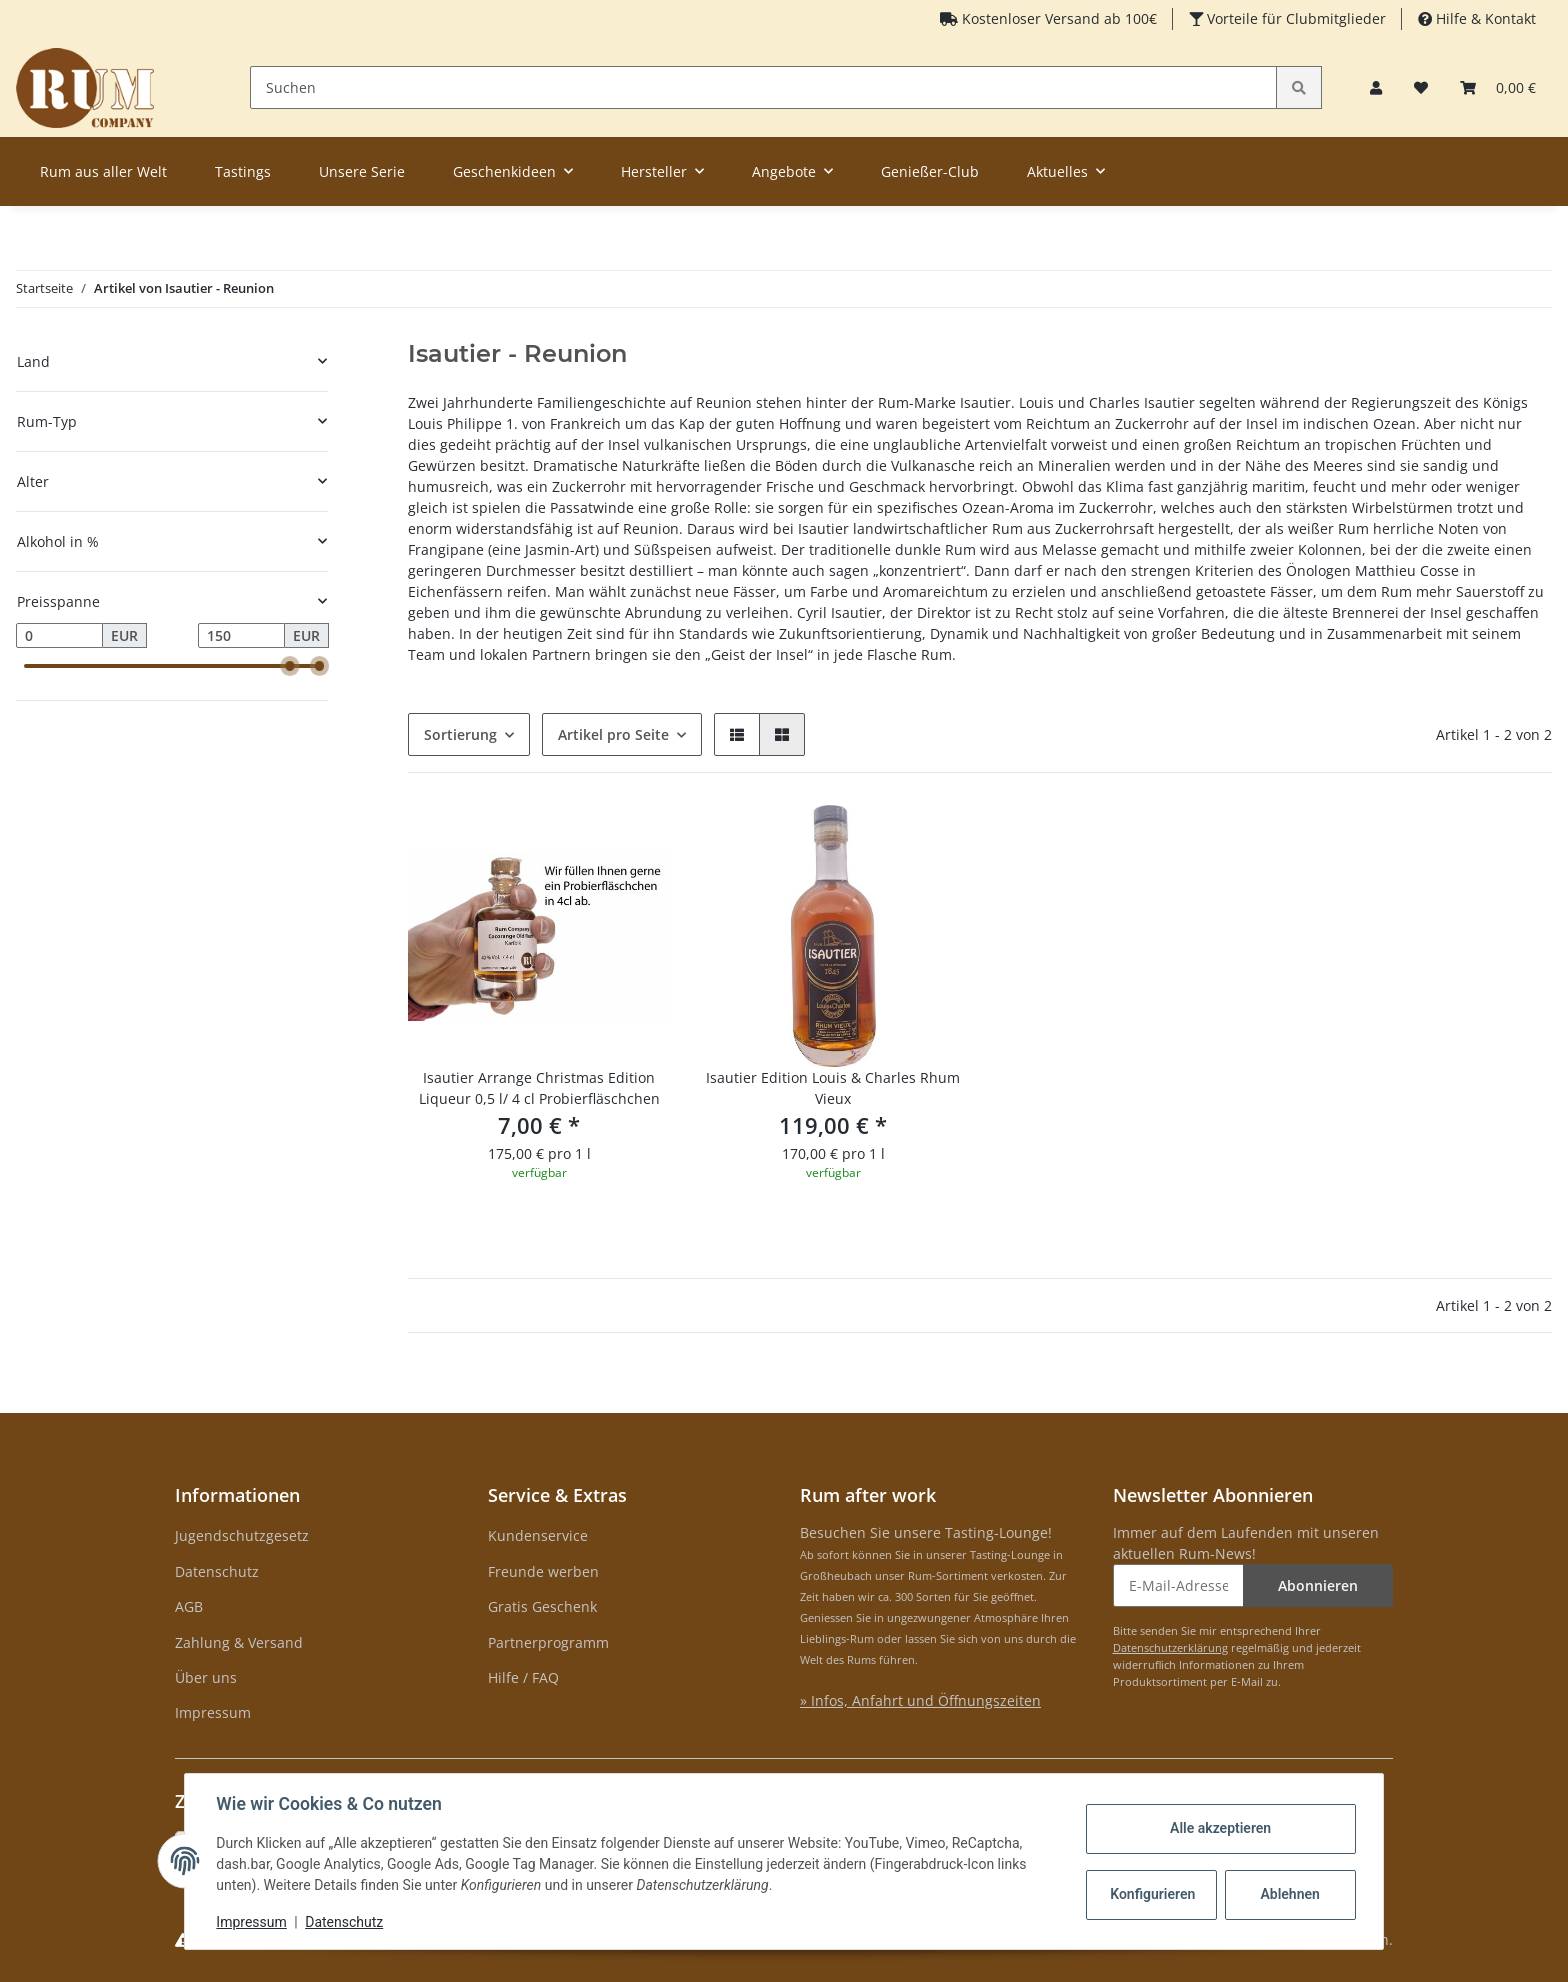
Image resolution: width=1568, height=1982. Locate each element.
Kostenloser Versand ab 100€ (1057, 18)
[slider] (291, 666)
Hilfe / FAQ (523, 1677)
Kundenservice (538, 1535)
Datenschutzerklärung (1170, 1647)
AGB (189, 1606)
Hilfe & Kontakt (1484, 18)
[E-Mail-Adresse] (1179, 1585)
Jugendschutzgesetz (242, 1535)
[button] (1376, 87)
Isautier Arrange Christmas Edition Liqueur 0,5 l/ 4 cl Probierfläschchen (539, 1088)
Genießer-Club (930, 171)
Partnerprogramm (548, 1642)
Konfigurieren (1152, 1894)
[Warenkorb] (1498, 87)
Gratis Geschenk (542, 1606)
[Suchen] (764, 87)
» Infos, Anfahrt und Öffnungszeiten (920, 1700)
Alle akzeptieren (1219, 1828)
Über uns (206, 1677)
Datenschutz (217, 1571)
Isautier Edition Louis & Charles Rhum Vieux (833, 1088)
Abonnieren (1318, 1585)
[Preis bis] (241, 636)
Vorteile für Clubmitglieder (1294, 18)
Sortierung (460, 734)
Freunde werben (543, 1571)
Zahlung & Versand (239, 1642)
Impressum (213, 1712)
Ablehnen (1289, 1894)
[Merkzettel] (1421, 87)
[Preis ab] (59, 636)
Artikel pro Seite (613, 734)
